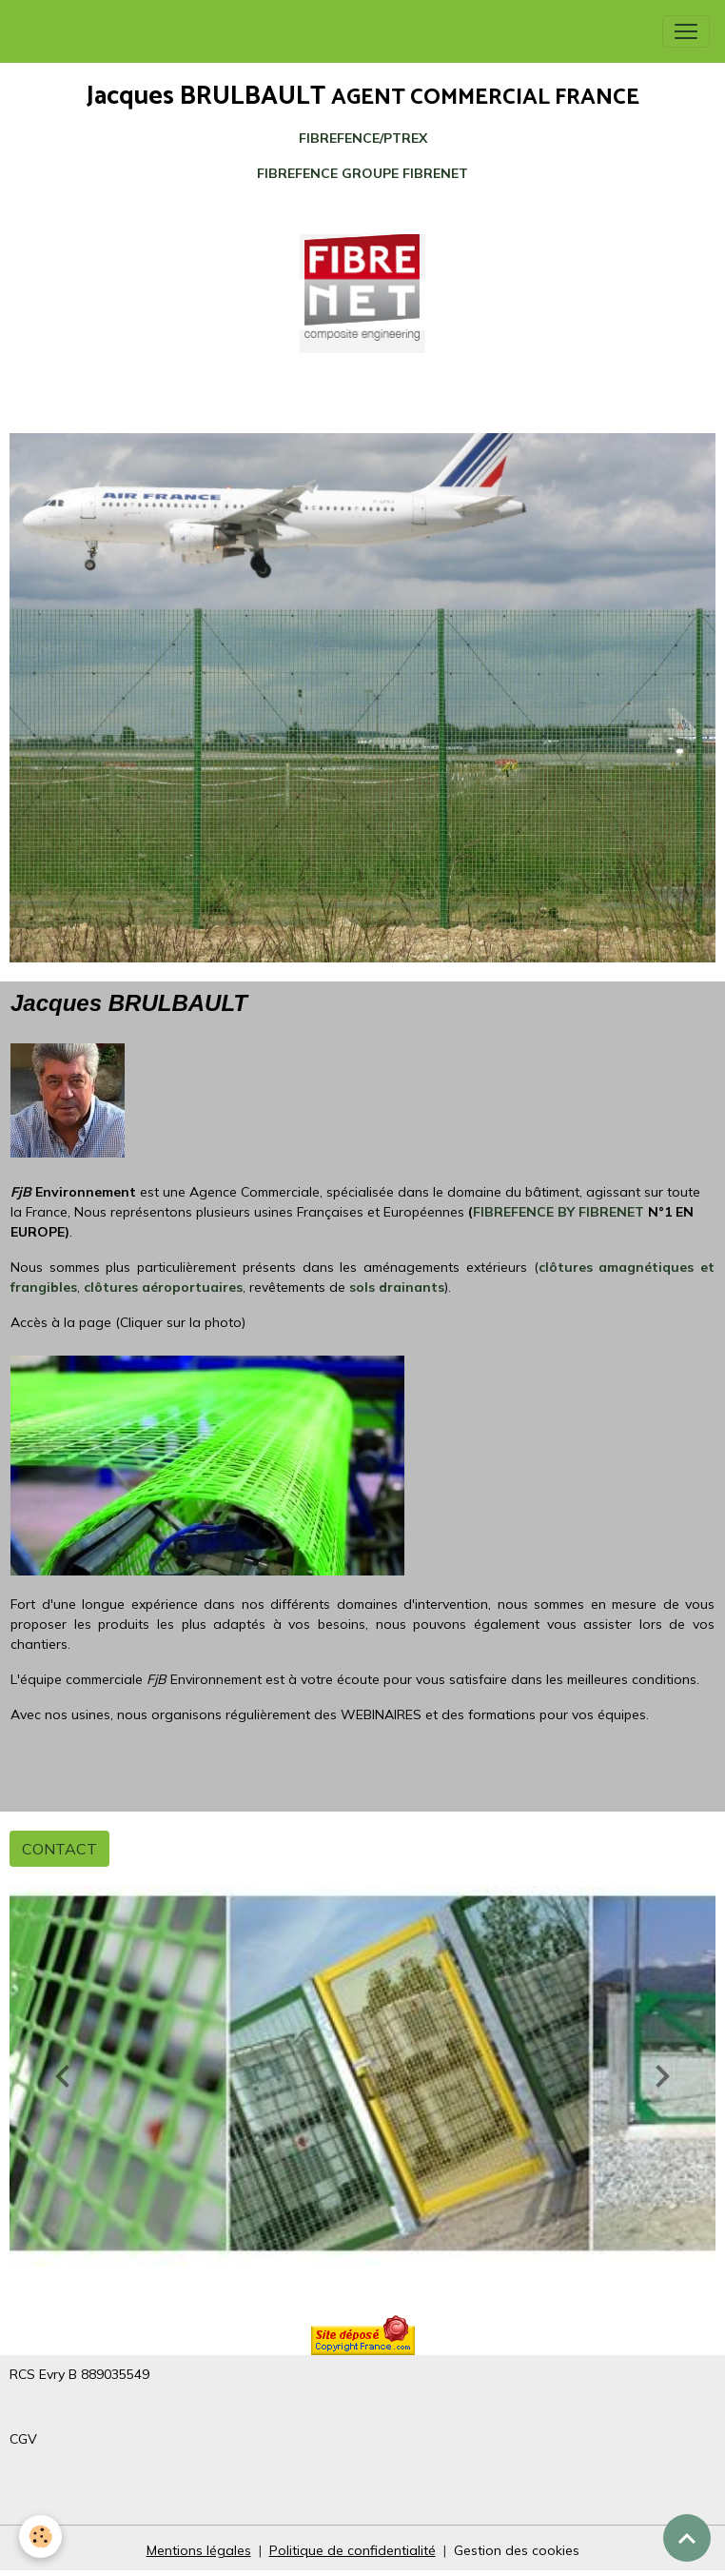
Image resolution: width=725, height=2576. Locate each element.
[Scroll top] (687, 2538)
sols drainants (396, 1287)
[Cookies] (40, 2536)
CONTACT (59, 1848)
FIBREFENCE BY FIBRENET (558, 1211)
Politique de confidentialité (352, 2550)
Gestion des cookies (516, 2550)
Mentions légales (199, 2550)
